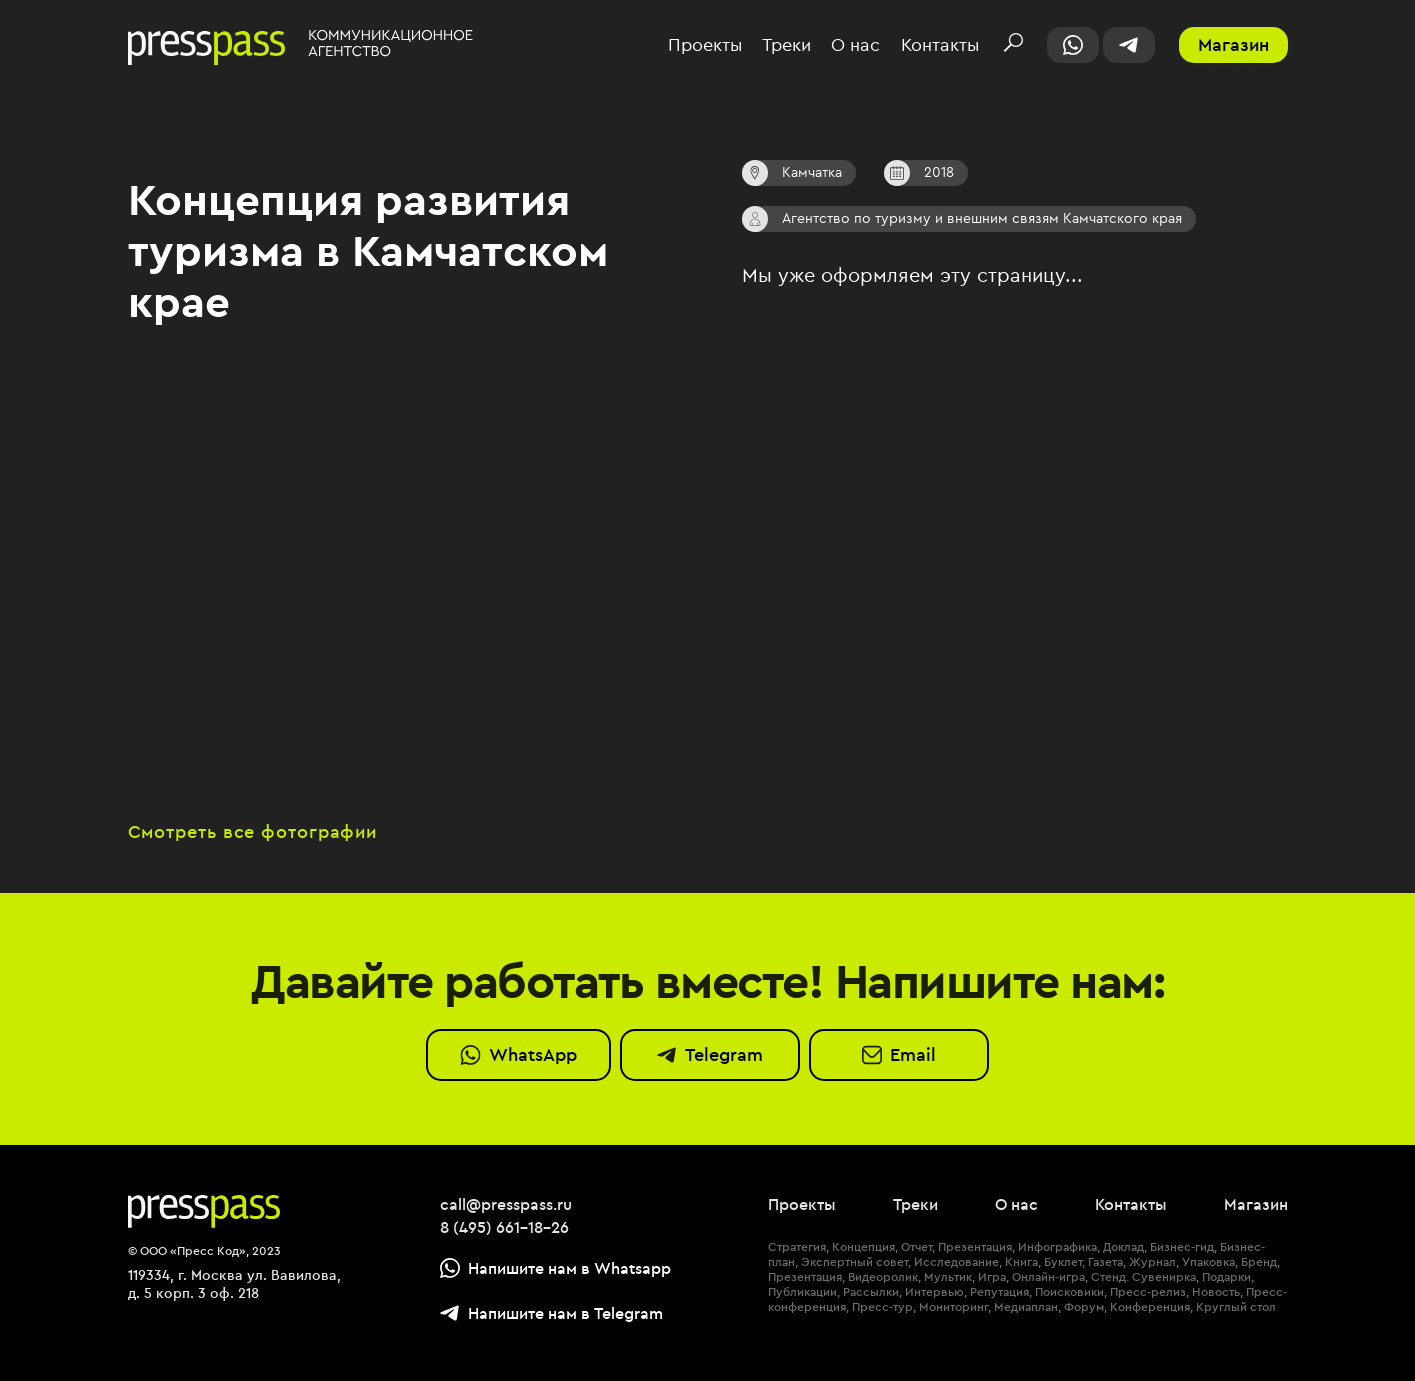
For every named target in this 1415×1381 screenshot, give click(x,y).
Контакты (940, 45)
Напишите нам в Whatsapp (555, 1268)
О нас (855, 45)
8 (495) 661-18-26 (504, 1227)
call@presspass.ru (506, 1204)
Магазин (1233, 44)
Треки (786, 45)
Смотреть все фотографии (253, 832)
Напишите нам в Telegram (551, 1313)
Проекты (705, 45)
